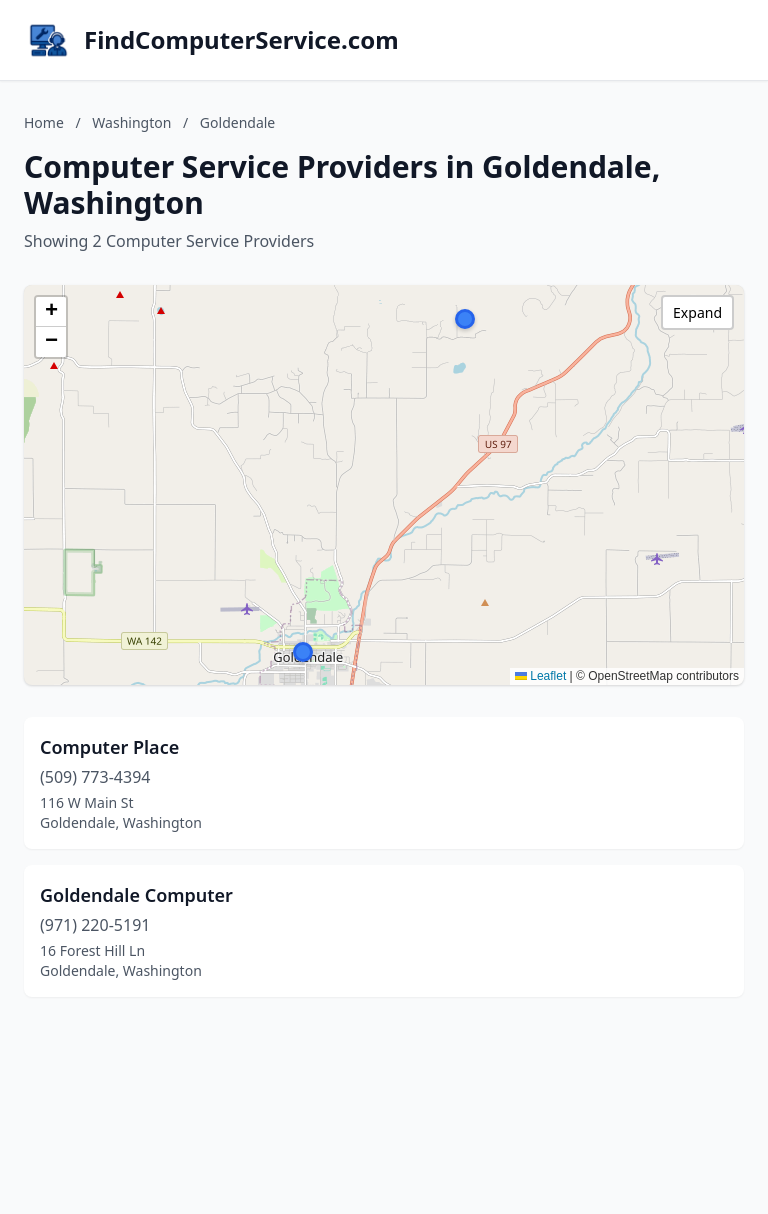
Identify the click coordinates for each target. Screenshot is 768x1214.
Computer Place (109, 747)
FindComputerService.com (241, 40)
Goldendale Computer (136, 895)
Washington (131, 122)
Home (44, 122)
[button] (303, 652)
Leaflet (540, 676)
